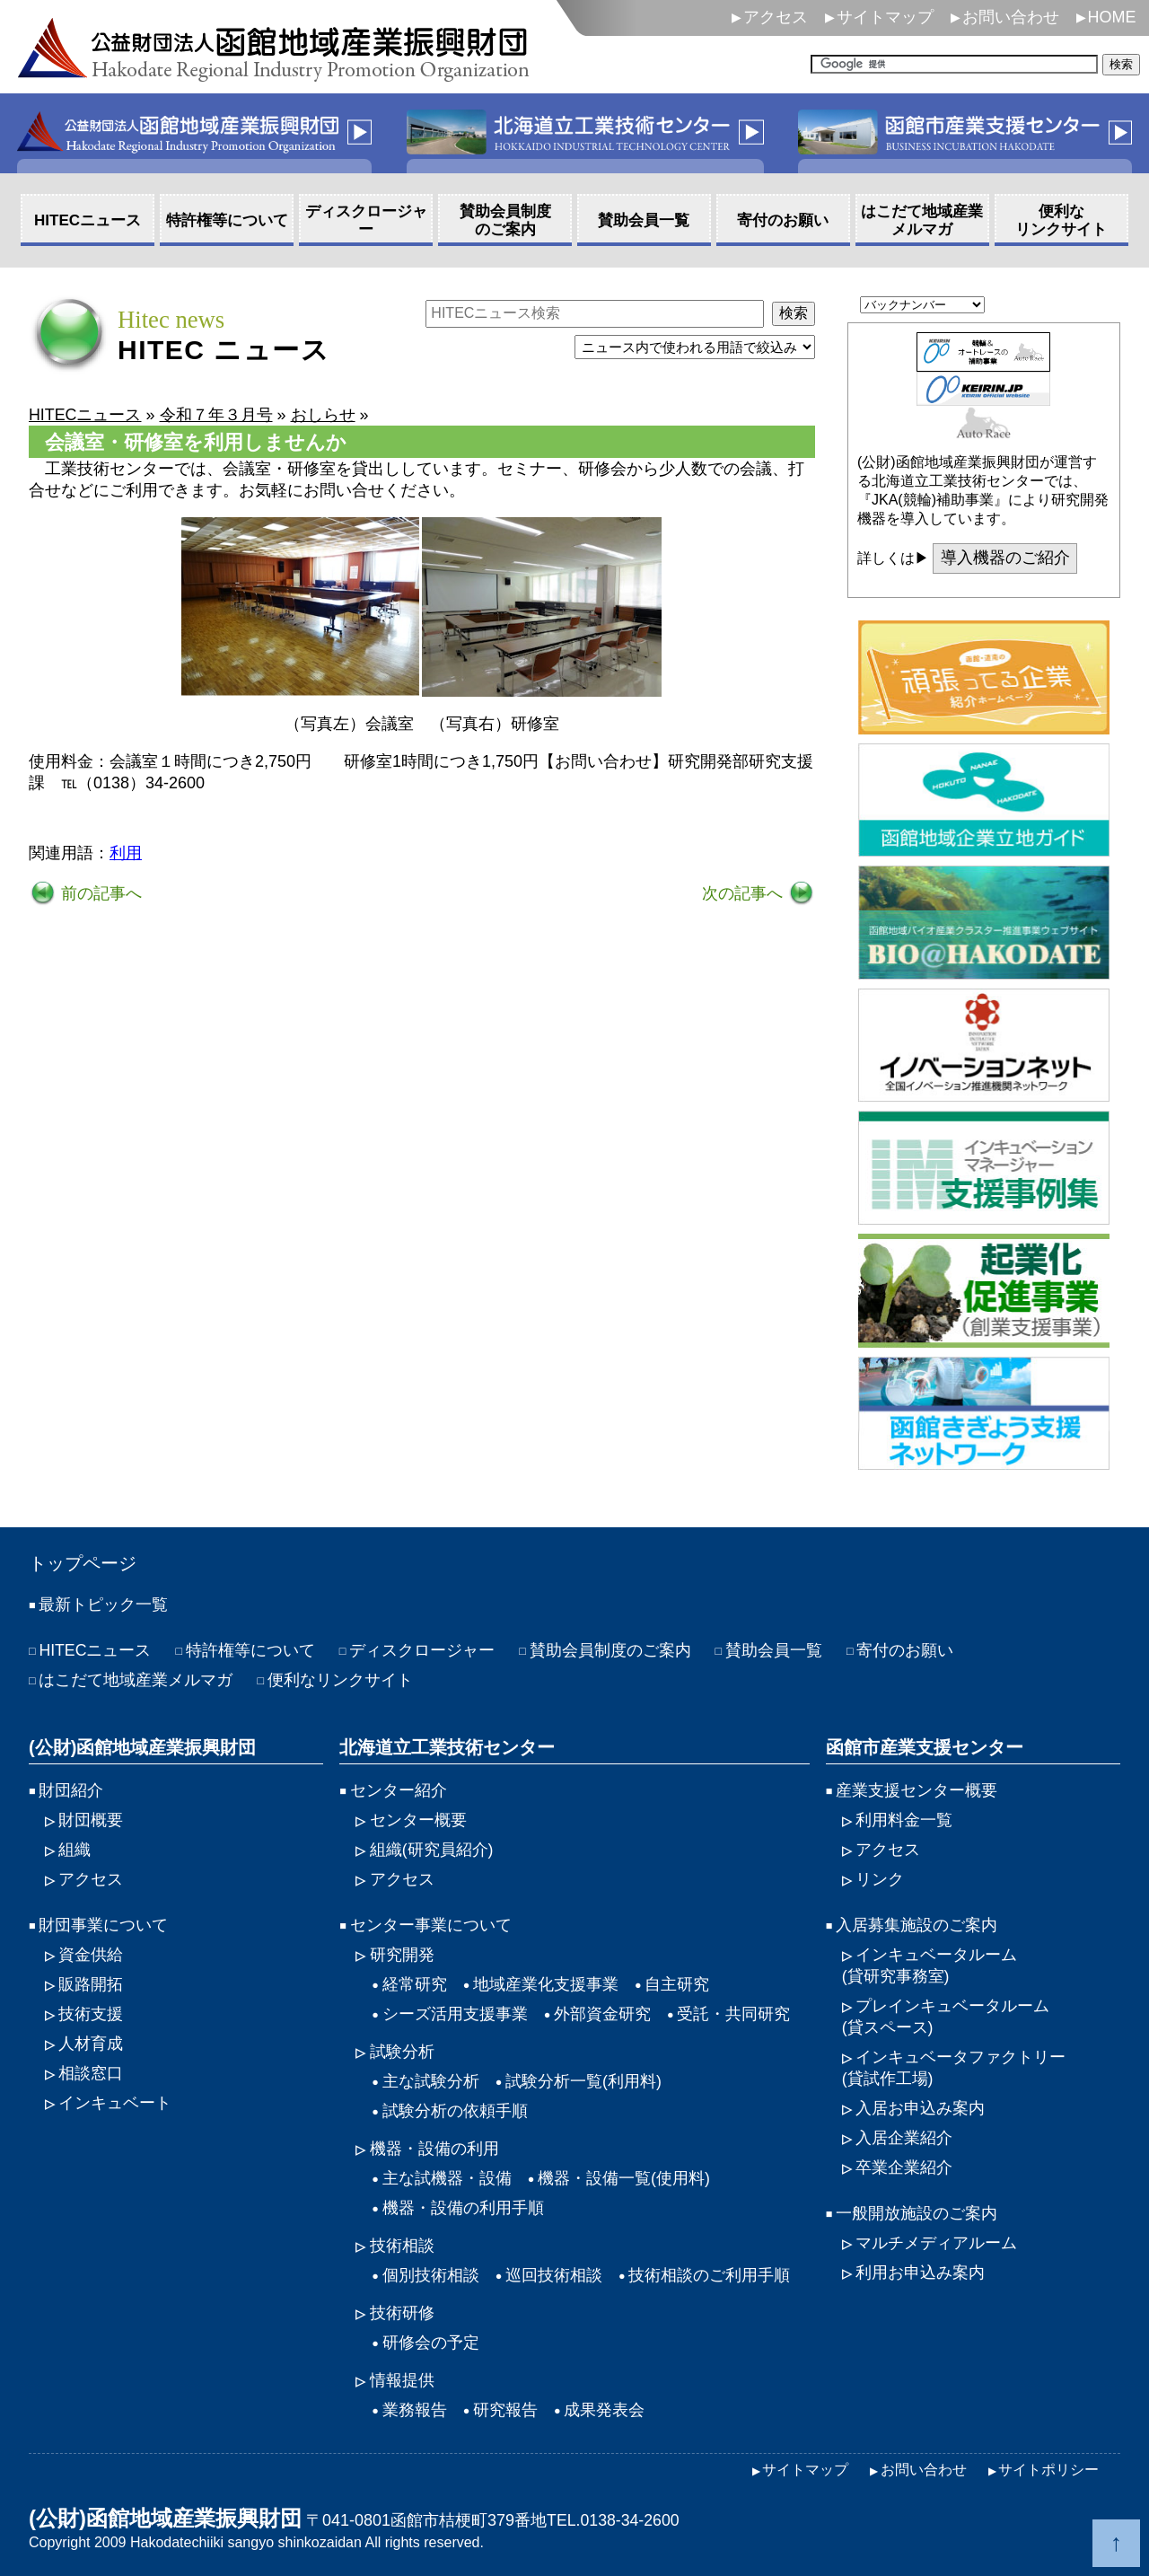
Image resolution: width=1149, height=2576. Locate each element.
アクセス (775, 17)
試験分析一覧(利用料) (583, 2081)
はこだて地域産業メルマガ (135, 1680)
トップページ (82, 1563)
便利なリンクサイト (340, 1680)
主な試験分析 (430, 2081)
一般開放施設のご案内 (916, 2213)
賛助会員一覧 (774, 1650)
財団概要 (90, 1820)
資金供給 (90, 1955)
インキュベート (114, 2103)
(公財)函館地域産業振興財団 (142, 1747)
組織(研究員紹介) (432, 1850)
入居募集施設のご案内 (916, 1925)
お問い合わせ (1010, 17)
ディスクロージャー (423, 1650)
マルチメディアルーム (936, 2243)
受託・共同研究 (733, 2014)
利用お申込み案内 (920, 2272)
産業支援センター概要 (916, 1790)
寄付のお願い (905, 1650)
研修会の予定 (430, 2343)
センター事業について (431, 1925)
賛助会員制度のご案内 (611, 1650)
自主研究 (677, 1984)
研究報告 (505, 2410)
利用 (126, 853)
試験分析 (402, 2052)
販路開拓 (90, 1984)
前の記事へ (99, 893)
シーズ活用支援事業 (455, 2014)
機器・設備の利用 (434, 2149)
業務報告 (414, 2410)
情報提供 (402, 2380)
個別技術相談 (430, 2275)
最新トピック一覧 (103, 1604)
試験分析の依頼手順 (455, 2111)
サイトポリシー (1048, 2469)
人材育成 (90, 2044)
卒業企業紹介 (903, 2167)
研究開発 (402, 1955)
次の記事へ (744, 893)
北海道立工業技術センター (447, 1747)
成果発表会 (604, 2410)
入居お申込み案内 (920, 2108)
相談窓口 (90, 2073)
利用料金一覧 (903, 1820)
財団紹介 (71, 1790)
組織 (74, 1850)
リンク (879, 1879)
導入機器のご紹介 (1005, 558)
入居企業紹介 (903, 2138)
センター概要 (418, 1820)
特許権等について (251, 1650)
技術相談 (402, 2246)
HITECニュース (95, 1650)
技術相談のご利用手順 (709, 2275)
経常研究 (414, 1984)
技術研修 (402, 2313)
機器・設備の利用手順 (463, 2208)
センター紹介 (398, 1790)
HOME (1112, 17)
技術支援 (90, 2014)
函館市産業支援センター (924, 1747)
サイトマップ (885, 17)
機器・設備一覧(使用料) (624, 2178)
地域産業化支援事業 (545, 1984)
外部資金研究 (602, 2014)
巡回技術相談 (553, 2275)
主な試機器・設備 (447, 2178)
